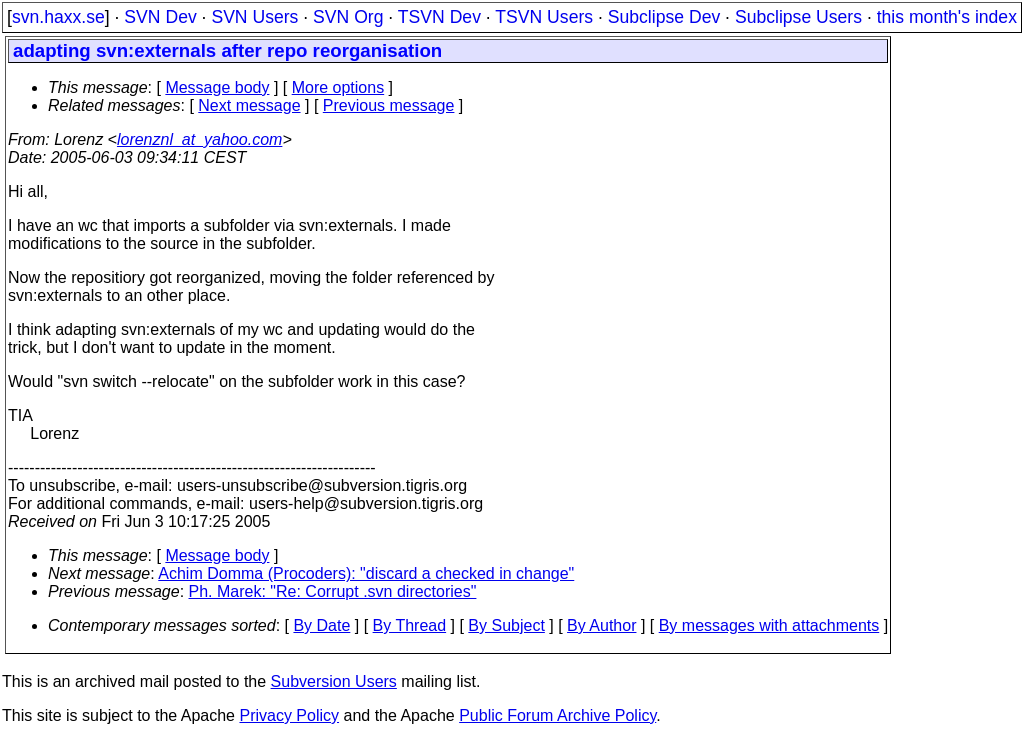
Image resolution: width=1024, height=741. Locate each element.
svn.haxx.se (58, 17)
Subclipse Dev (664, 17)
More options (338, 87)
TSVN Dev (439, 17)
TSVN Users (544, 17)
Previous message (389, 105)
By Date (321, 625)
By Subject (506, 625)
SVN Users (254, 17)
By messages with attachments (769, 625)
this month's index (947, 17)
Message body (217, 87)
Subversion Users (334, 681)
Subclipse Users (798, 17)
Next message (249, 105)
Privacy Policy (289, 715)
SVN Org (348, 17)
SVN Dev (160, 17)
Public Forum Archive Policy (557, 715)
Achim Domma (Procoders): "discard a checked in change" (366, 573)
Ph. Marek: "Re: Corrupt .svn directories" (333, 591)
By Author (601, 625)
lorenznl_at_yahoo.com (199, 139)
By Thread (410, 625)
